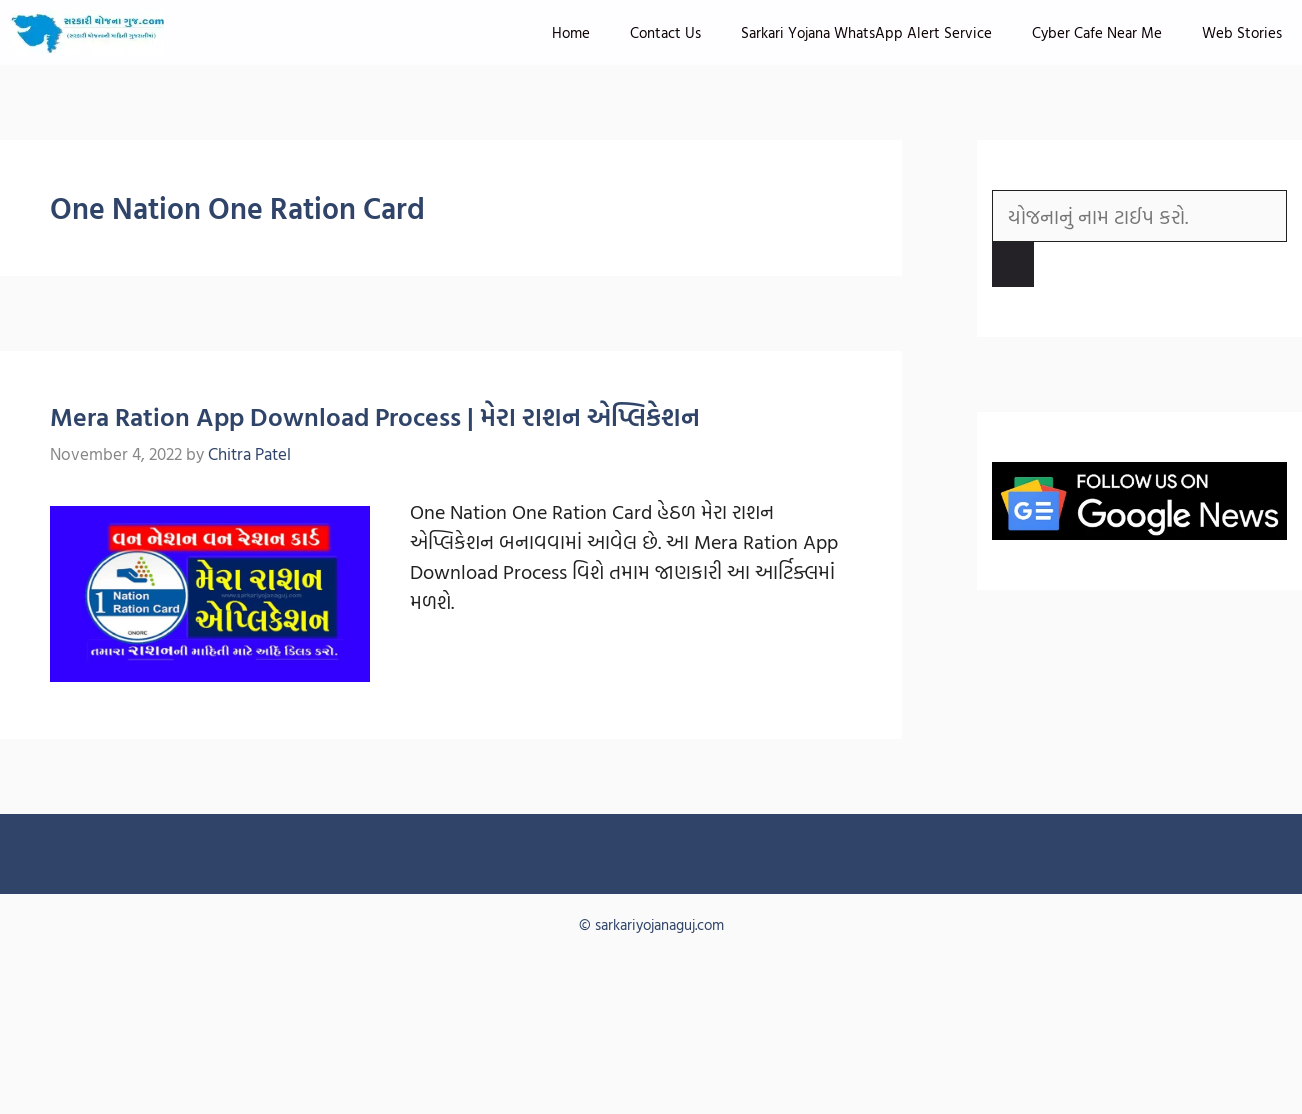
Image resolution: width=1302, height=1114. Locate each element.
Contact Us (665, 32)
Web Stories (1242, 32)
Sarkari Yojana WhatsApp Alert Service (866, 32)
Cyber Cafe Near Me (1097, 32)
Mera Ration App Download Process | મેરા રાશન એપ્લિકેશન (375, 416)
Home (571, 32)
